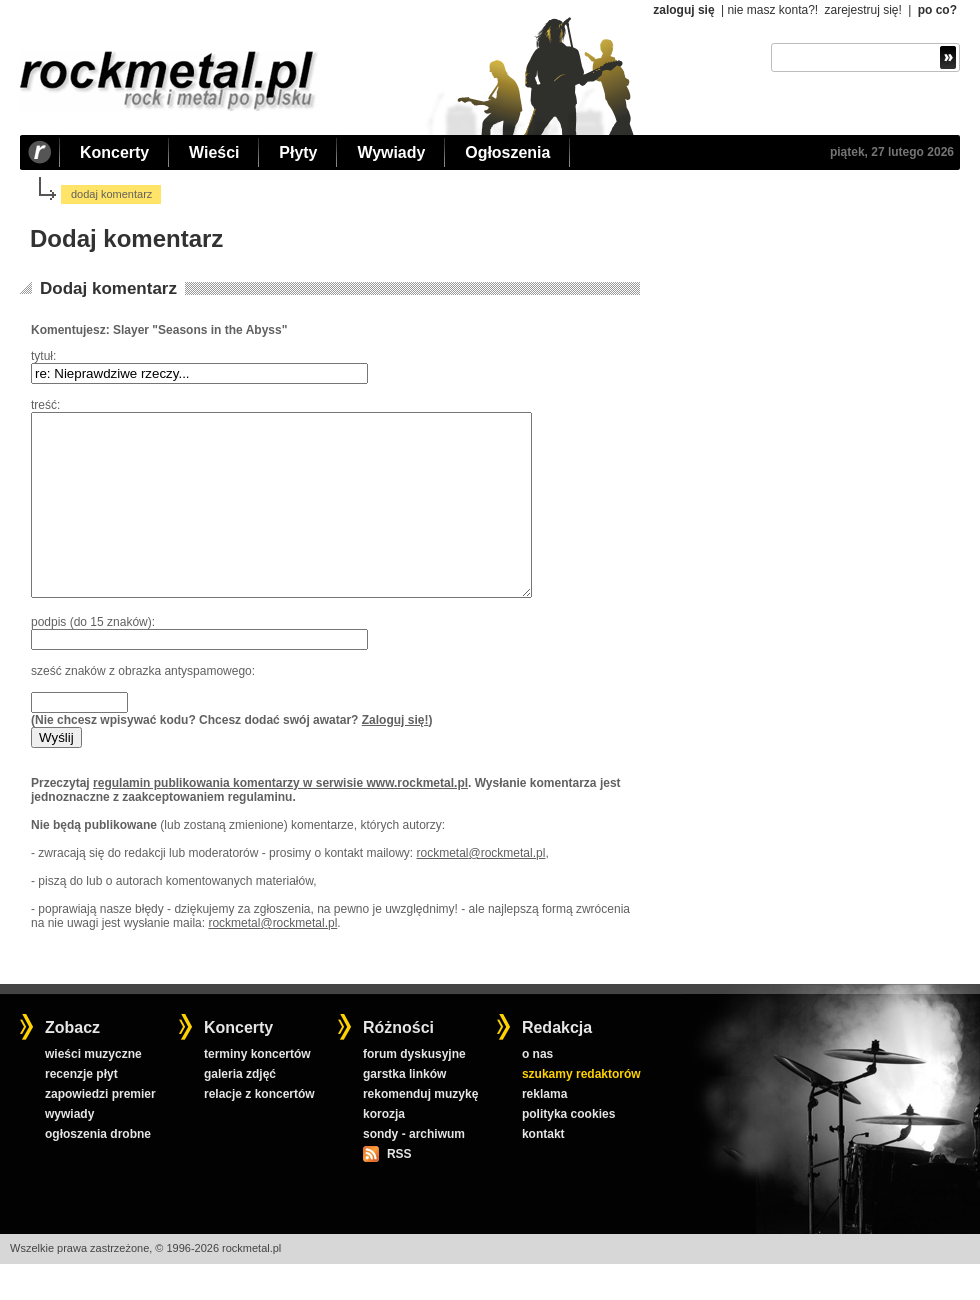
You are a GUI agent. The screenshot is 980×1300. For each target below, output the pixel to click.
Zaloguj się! (395, 756)
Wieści (214, 152)
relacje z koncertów (259, 1130)
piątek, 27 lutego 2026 (892, 152)
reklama (544, 1130)
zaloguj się (683, 10)
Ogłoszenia (507, 152)
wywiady (69, 1150)
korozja (384, 1150)
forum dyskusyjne (414, 1090)
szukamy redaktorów (581, 1110)
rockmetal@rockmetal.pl (480, 889)
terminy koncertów (257, 1090)
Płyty (298, 152)
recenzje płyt (81, 1110)
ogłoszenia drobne (98, 1170)
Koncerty (114, 152)
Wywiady (391, 152)
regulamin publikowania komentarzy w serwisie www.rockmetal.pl (280, 819)
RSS (399, 1190)
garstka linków (404, 1110)
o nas (537, 1090)
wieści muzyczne (93, 1090)
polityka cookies (568, 1150)
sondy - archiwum (414, 1170)
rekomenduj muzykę (420, 1130)
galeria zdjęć (240, 1110)
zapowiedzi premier (100, 1130)
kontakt (543, 1170)
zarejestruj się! (862, 10)
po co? (937, 10)
